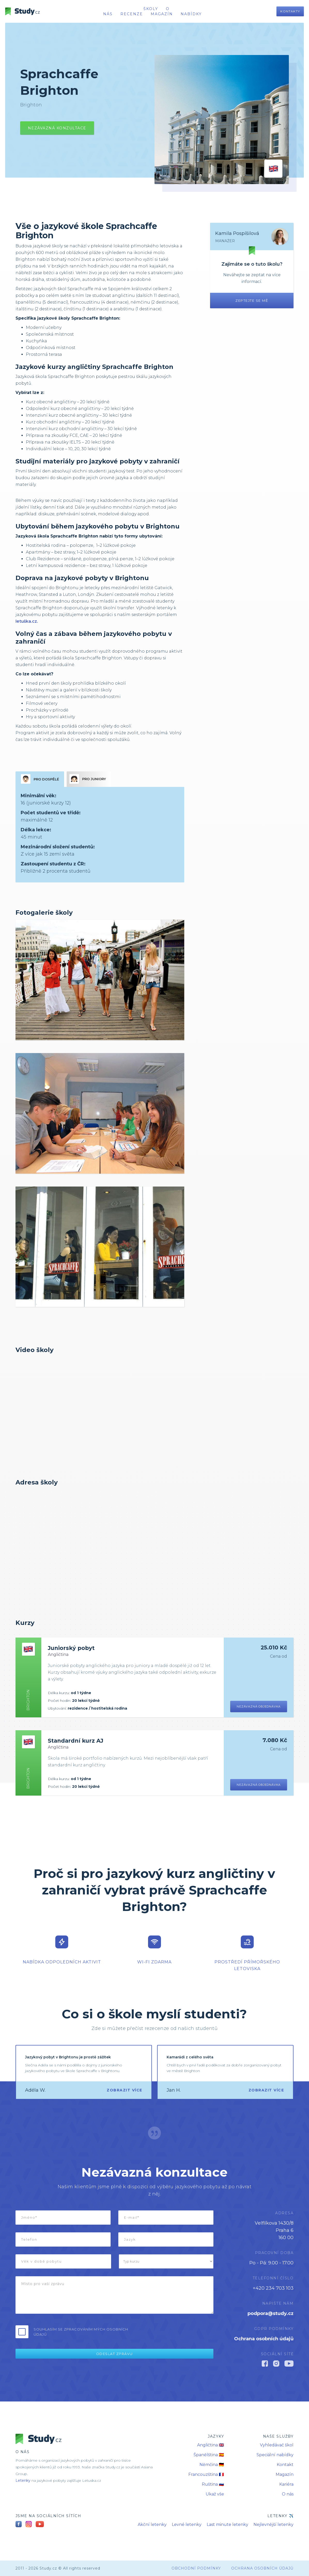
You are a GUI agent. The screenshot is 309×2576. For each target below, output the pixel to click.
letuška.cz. (27, 621)
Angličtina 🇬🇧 (210, 2445)
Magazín (162, 14)
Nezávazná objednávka (259, 1706)
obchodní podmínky (196, 2568)
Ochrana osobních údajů (263, 2339)
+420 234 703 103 (273, 2288)
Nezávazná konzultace (57, 128)
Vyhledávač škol (276, 2445)
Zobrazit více (124, 2090)
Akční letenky (152, 2524)
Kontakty (290, 11)
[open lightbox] (100, 980)
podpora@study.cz (270, 2313)
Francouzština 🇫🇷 (206, 2474)
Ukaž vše (215, 2494)
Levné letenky (187, 2524)
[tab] (40, 779)
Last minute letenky (227, 2524)
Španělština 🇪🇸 (209, 2454)
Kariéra (286, 2484)
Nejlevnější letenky (273, 2524)
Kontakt (285, 2464)
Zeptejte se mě (251, 300)
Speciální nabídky (275, 2454)
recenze (131, 14)
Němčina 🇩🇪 (211, 2464)
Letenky (23, 2480)
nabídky (191, 14)
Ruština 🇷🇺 (213, 2484)
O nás (287, 2494)
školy (150, 8)
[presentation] (174, 2331)
